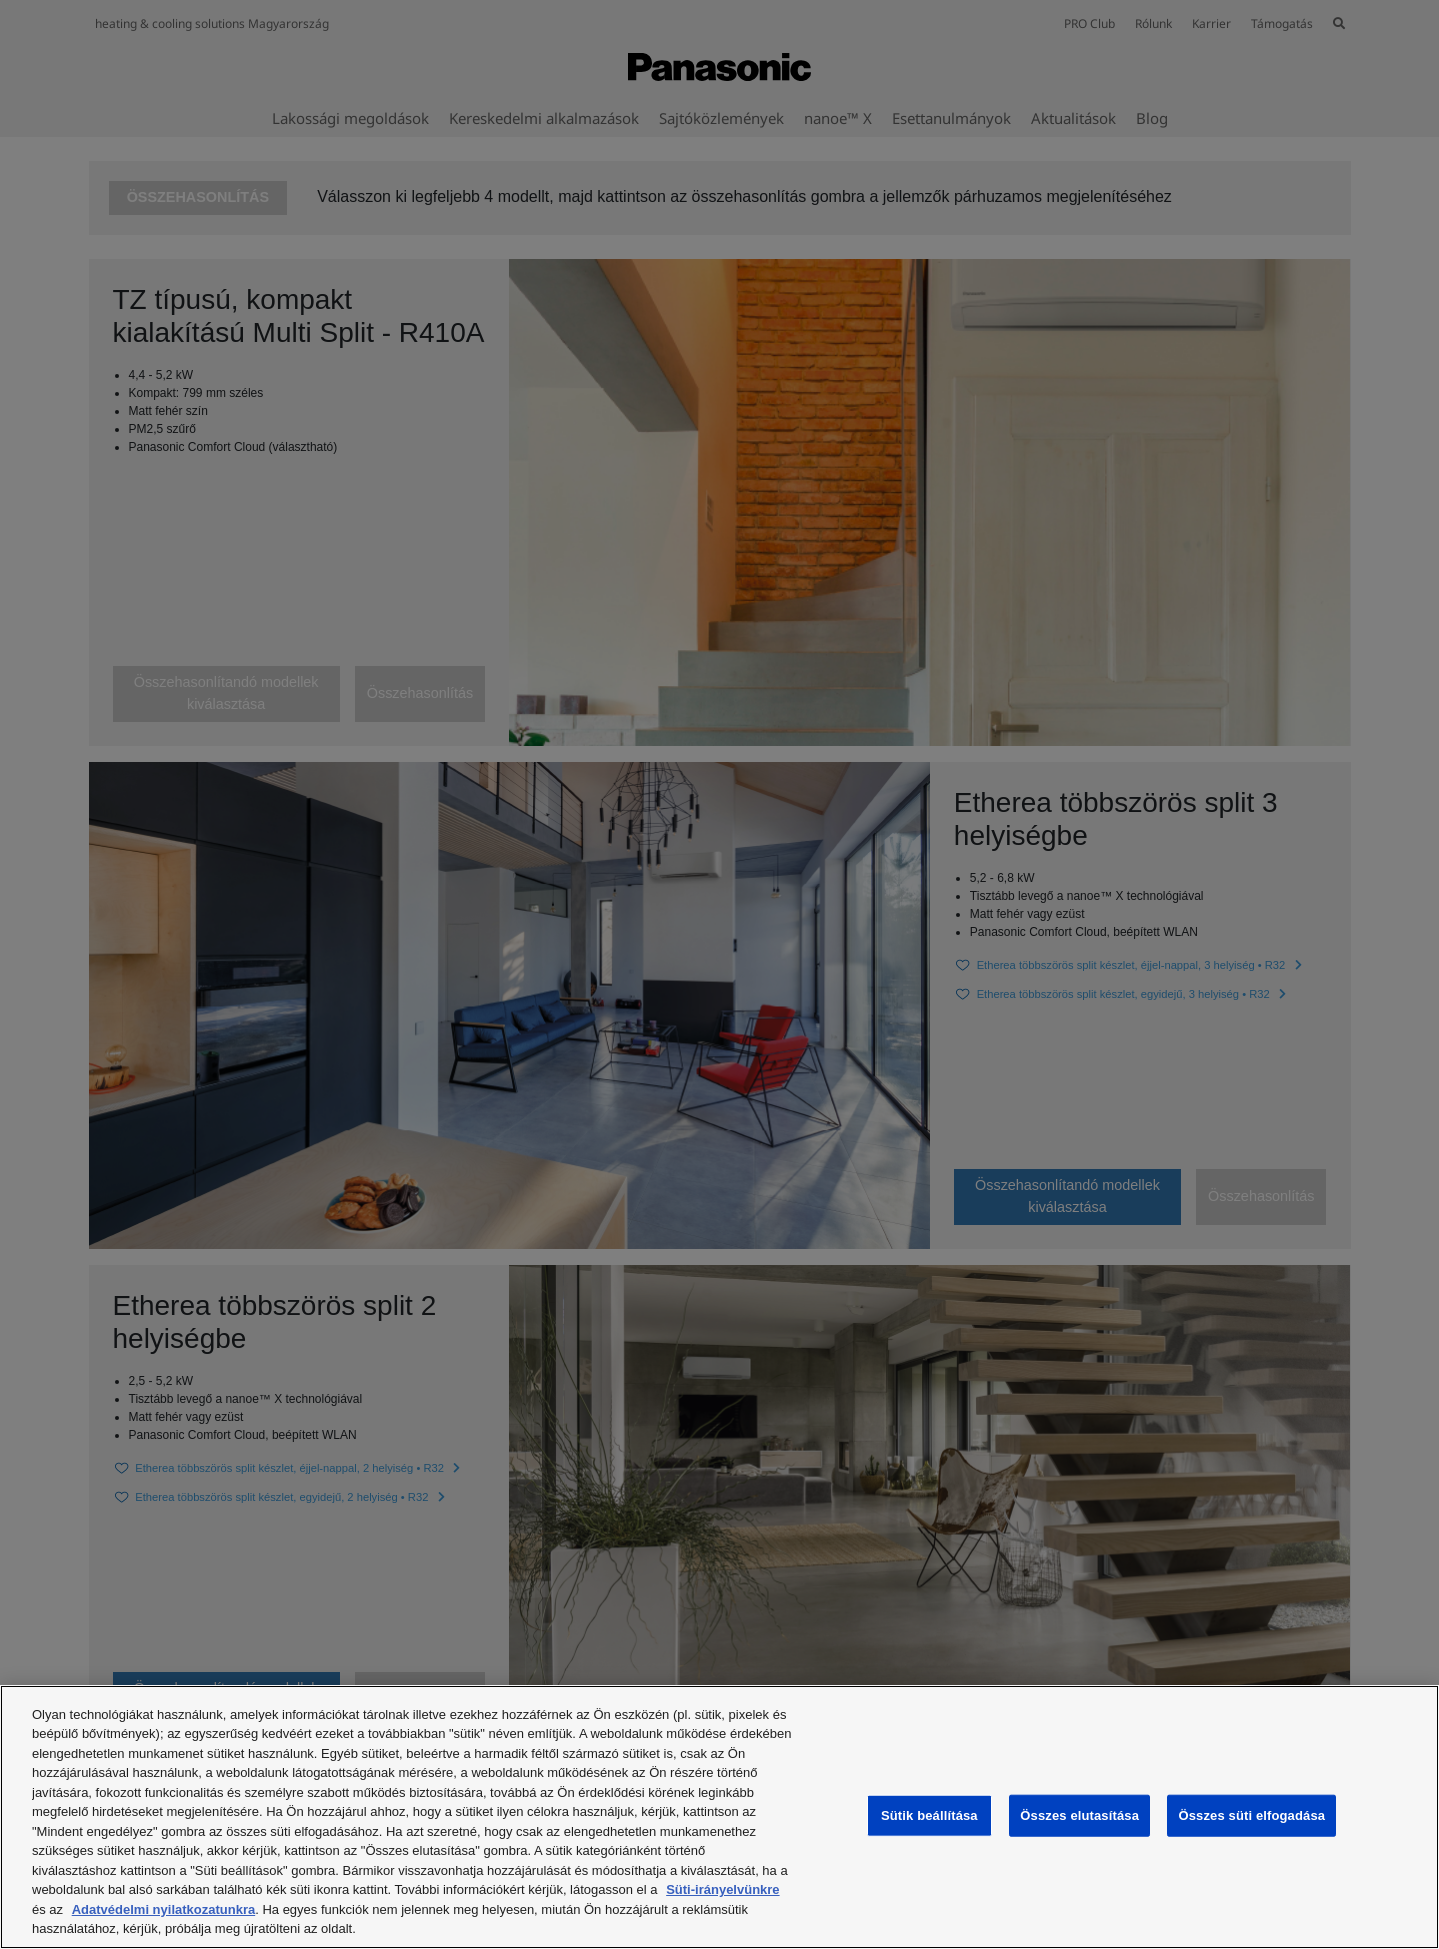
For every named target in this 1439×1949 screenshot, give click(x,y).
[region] (719, 1817)
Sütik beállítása (929, 1815)
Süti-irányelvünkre (722, 1889)
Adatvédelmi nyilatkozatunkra (164, 1909)
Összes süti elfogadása (1251, 1815)
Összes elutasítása (1079, 1815)
